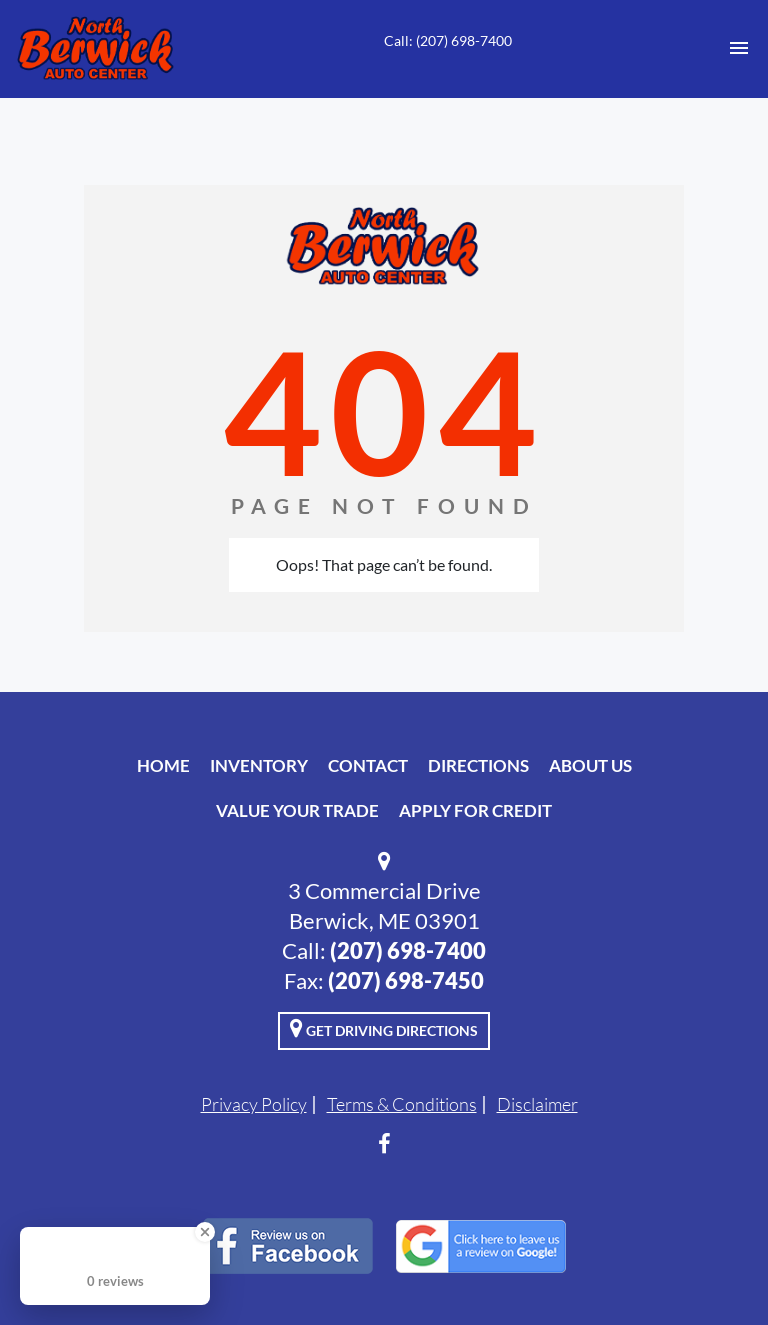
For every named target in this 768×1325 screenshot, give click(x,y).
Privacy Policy (254, 1104)
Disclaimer (537, 1104)
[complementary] (708, 1265)
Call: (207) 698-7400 (448, 40)
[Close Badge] (205, 1232)
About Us (590, 765)
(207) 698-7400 (408, 950)
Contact (368, 765)
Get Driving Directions (384, 1028)
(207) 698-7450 (406, 980)
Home (163, 765)
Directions (478, 765)
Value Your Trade (297, 810)
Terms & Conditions (402, 1104)
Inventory (259, 765)
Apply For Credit (475, 810)
